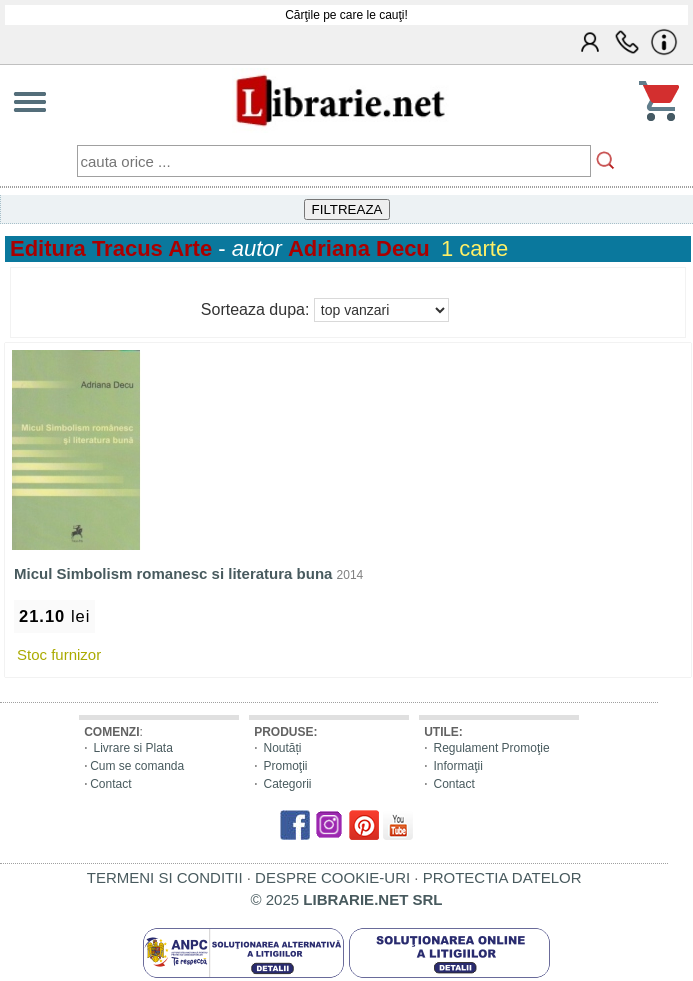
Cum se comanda (137, 766)
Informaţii (458, 766)
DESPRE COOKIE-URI (332, 877)
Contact (110, 784)
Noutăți (283, 748)
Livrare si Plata (133, 748)
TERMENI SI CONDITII (165, 877)
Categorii (288, 784)
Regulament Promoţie (492, 748)
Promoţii (286, 766)
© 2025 (347, 899)
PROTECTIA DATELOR (502, 877)
